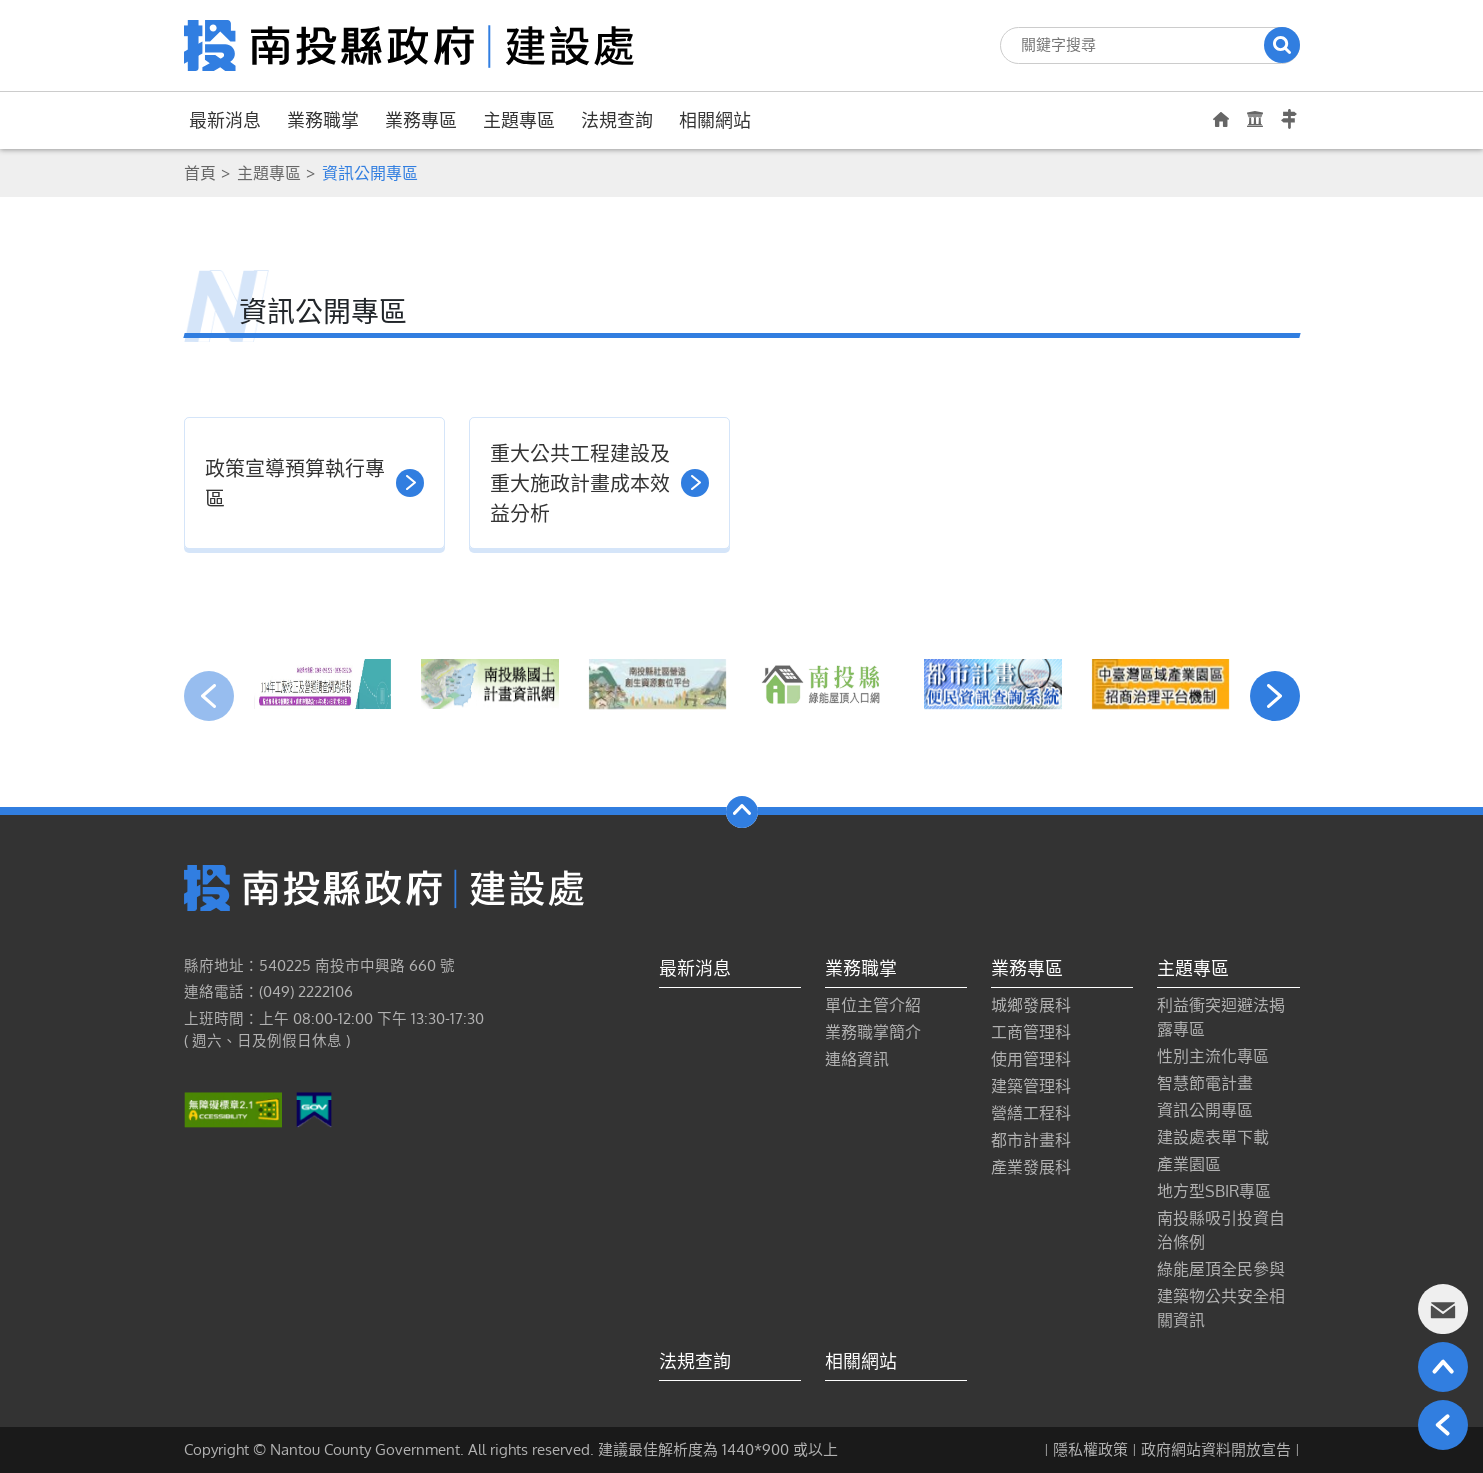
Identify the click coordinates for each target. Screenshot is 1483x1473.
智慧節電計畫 (1205, 1083)
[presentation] (209, 696)
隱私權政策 (1090, 1449)
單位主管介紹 (873, 1005)
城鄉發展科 (1031, 1005)
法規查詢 (617, 120)
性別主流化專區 (1213, 1056)
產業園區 (1189, 1164)
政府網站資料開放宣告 (1216, 1449)
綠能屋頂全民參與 (1221, 1269)
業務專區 (421, 120)
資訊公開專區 (1205, 1110)
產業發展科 (1031, 1167)
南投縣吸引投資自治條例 (1221, 1230)
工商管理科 (1031, 1032)
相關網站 (715, 120)
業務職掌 (323, 120)
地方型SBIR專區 (1214, 1191)
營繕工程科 (1031, 1113)
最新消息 (225, 120)
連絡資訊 (857, 1059)
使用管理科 (1031, 1059)
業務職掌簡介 (873, 1032)
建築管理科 (1031, 1086)
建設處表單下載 (1213, 1137)
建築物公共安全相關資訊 (1221, 1308)
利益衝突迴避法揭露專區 (1221, 1017)
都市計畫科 (1031, 1140)
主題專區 (519, 120)
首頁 (200, 173)
